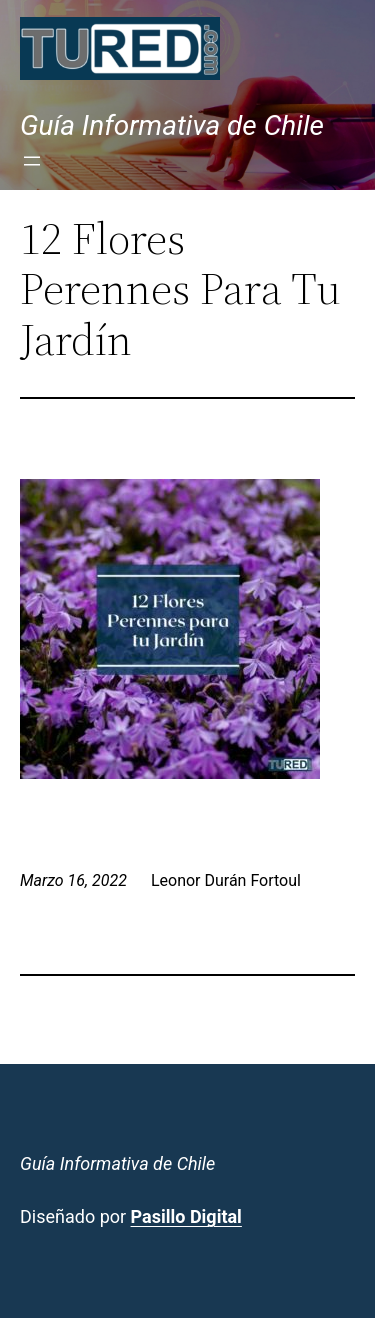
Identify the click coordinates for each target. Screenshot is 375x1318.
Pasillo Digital (186, 1216)
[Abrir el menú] (32, 161)
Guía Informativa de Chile (172, 125)
